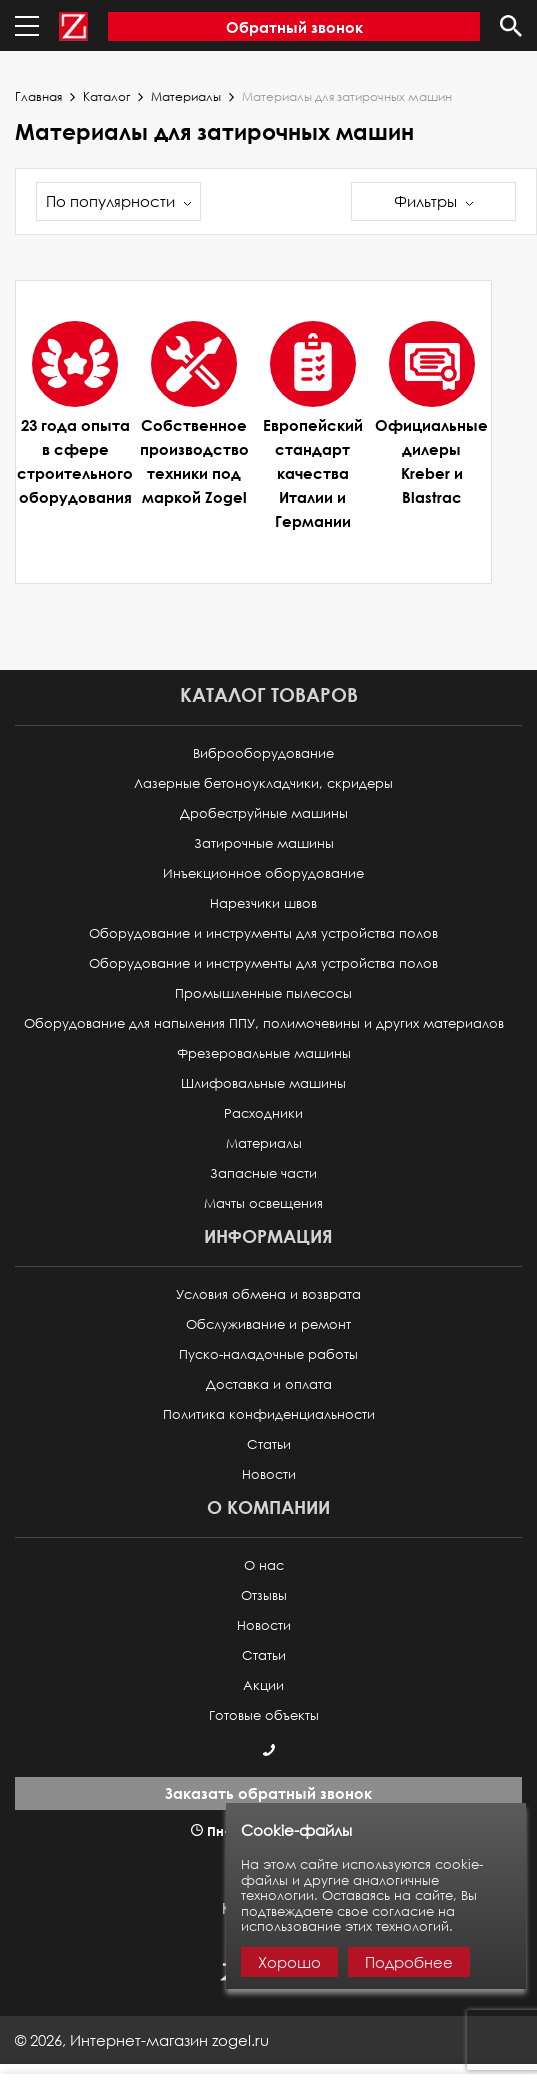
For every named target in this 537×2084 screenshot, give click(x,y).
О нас (264, 1565)
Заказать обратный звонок (268, 1793)
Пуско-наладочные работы (268, 1354)
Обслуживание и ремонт (268, 1324)
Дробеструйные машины (264, 813)
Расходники (263, 1113)
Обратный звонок (294, 27)
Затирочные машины (264, 843)
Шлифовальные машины (263, 1083)
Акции (263, 1685)
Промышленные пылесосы (263, 993)
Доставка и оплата (269, 1384)
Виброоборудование (263, 753)
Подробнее (409, 1962)
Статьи (269, 1444)
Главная (38, 97)
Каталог (106, 97)
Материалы (186, 97)
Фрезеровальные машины (264, 1053)
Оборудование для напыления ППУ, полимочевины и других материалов (264, 1023)
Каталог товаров (269, 694)
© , (142, 2040)
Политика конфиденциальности (269, 1414)
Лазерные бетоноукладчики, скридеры (263, 783)
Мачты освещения (263, 1203)
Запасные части (263, 1173)
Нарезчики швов (263, 903)
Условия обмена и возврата (268, 1294)
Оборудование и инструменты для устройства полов (263, 933)
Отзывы (264, 1595)
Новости (269, 1474)
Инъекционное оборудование (263, 873)
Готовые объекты (264, 1715)
